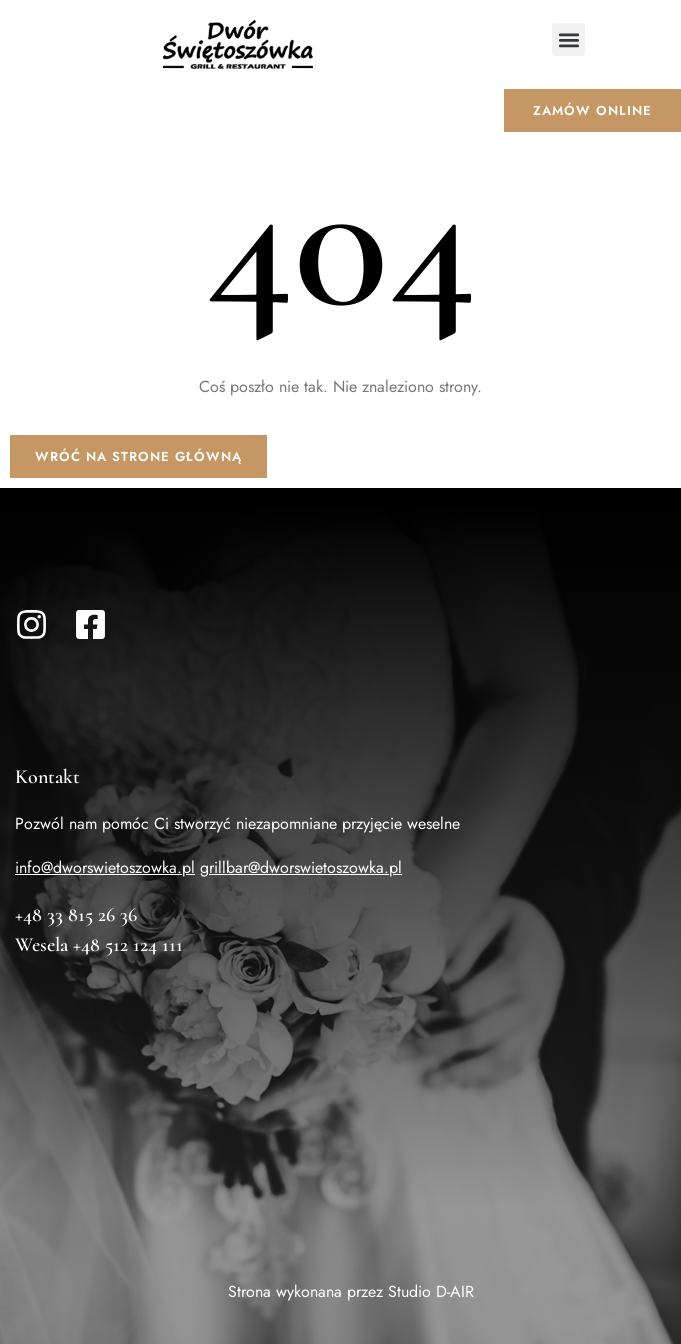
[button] (568, 39)
